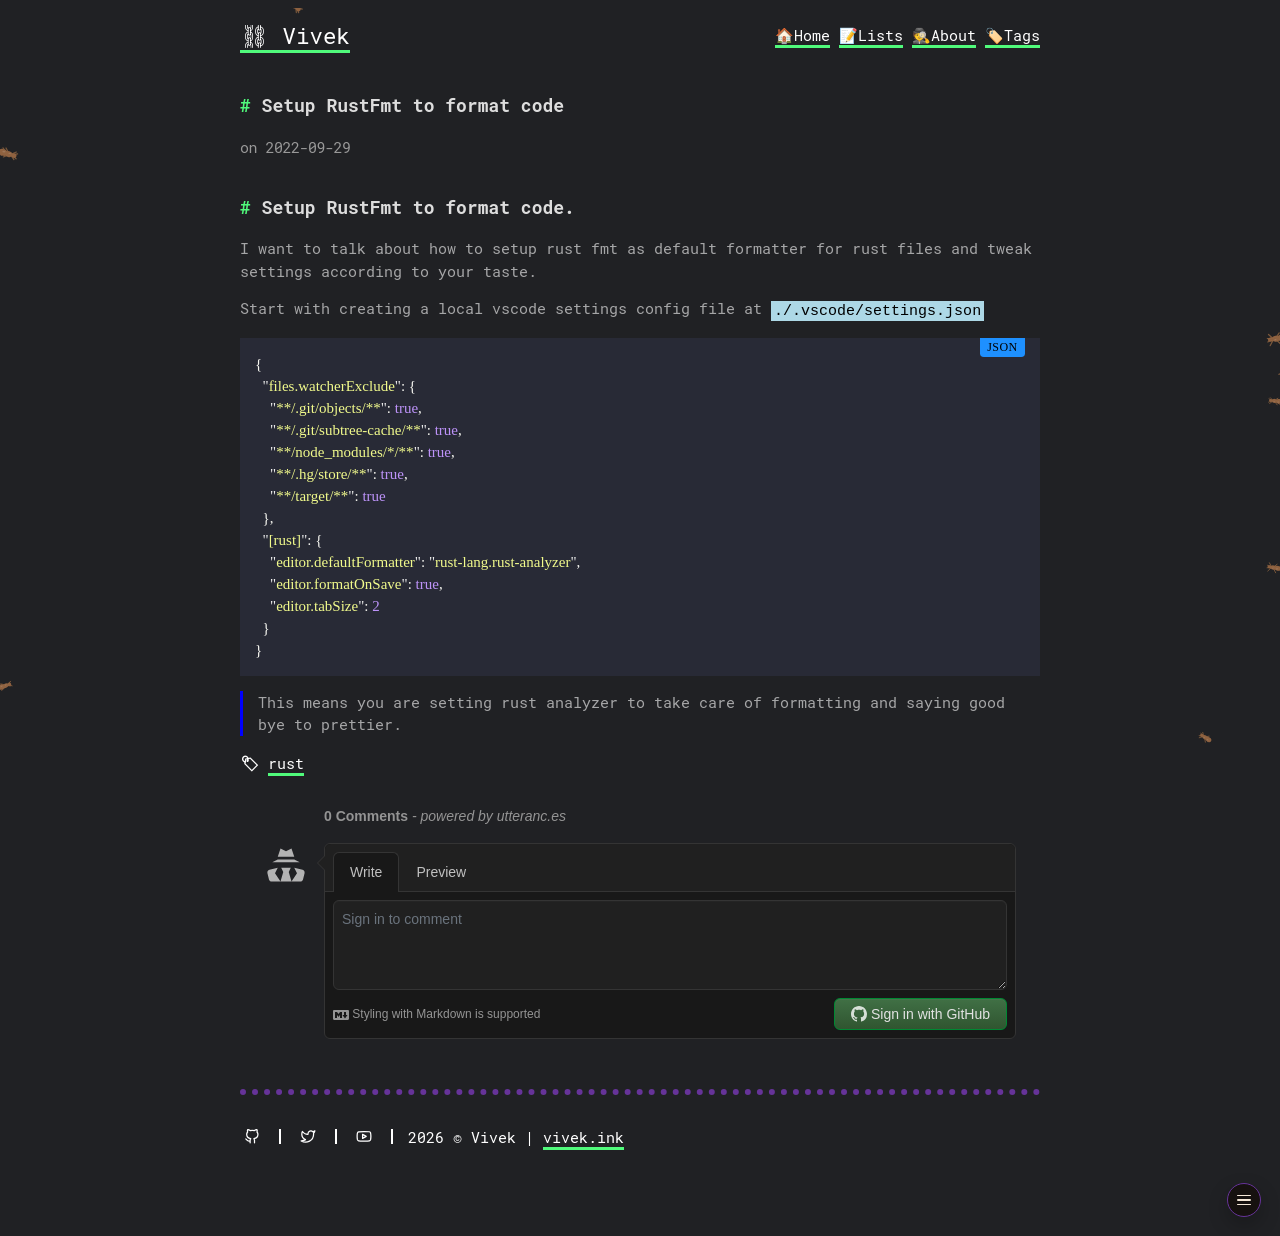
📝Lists (871, 35)
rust (286, 760)
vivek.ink (583, 1134)
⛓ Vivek (295, 35)
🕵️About (944, 35)
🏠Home (802, 35)
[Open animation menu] (1244, 1200)
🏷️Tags (1012, 35)
